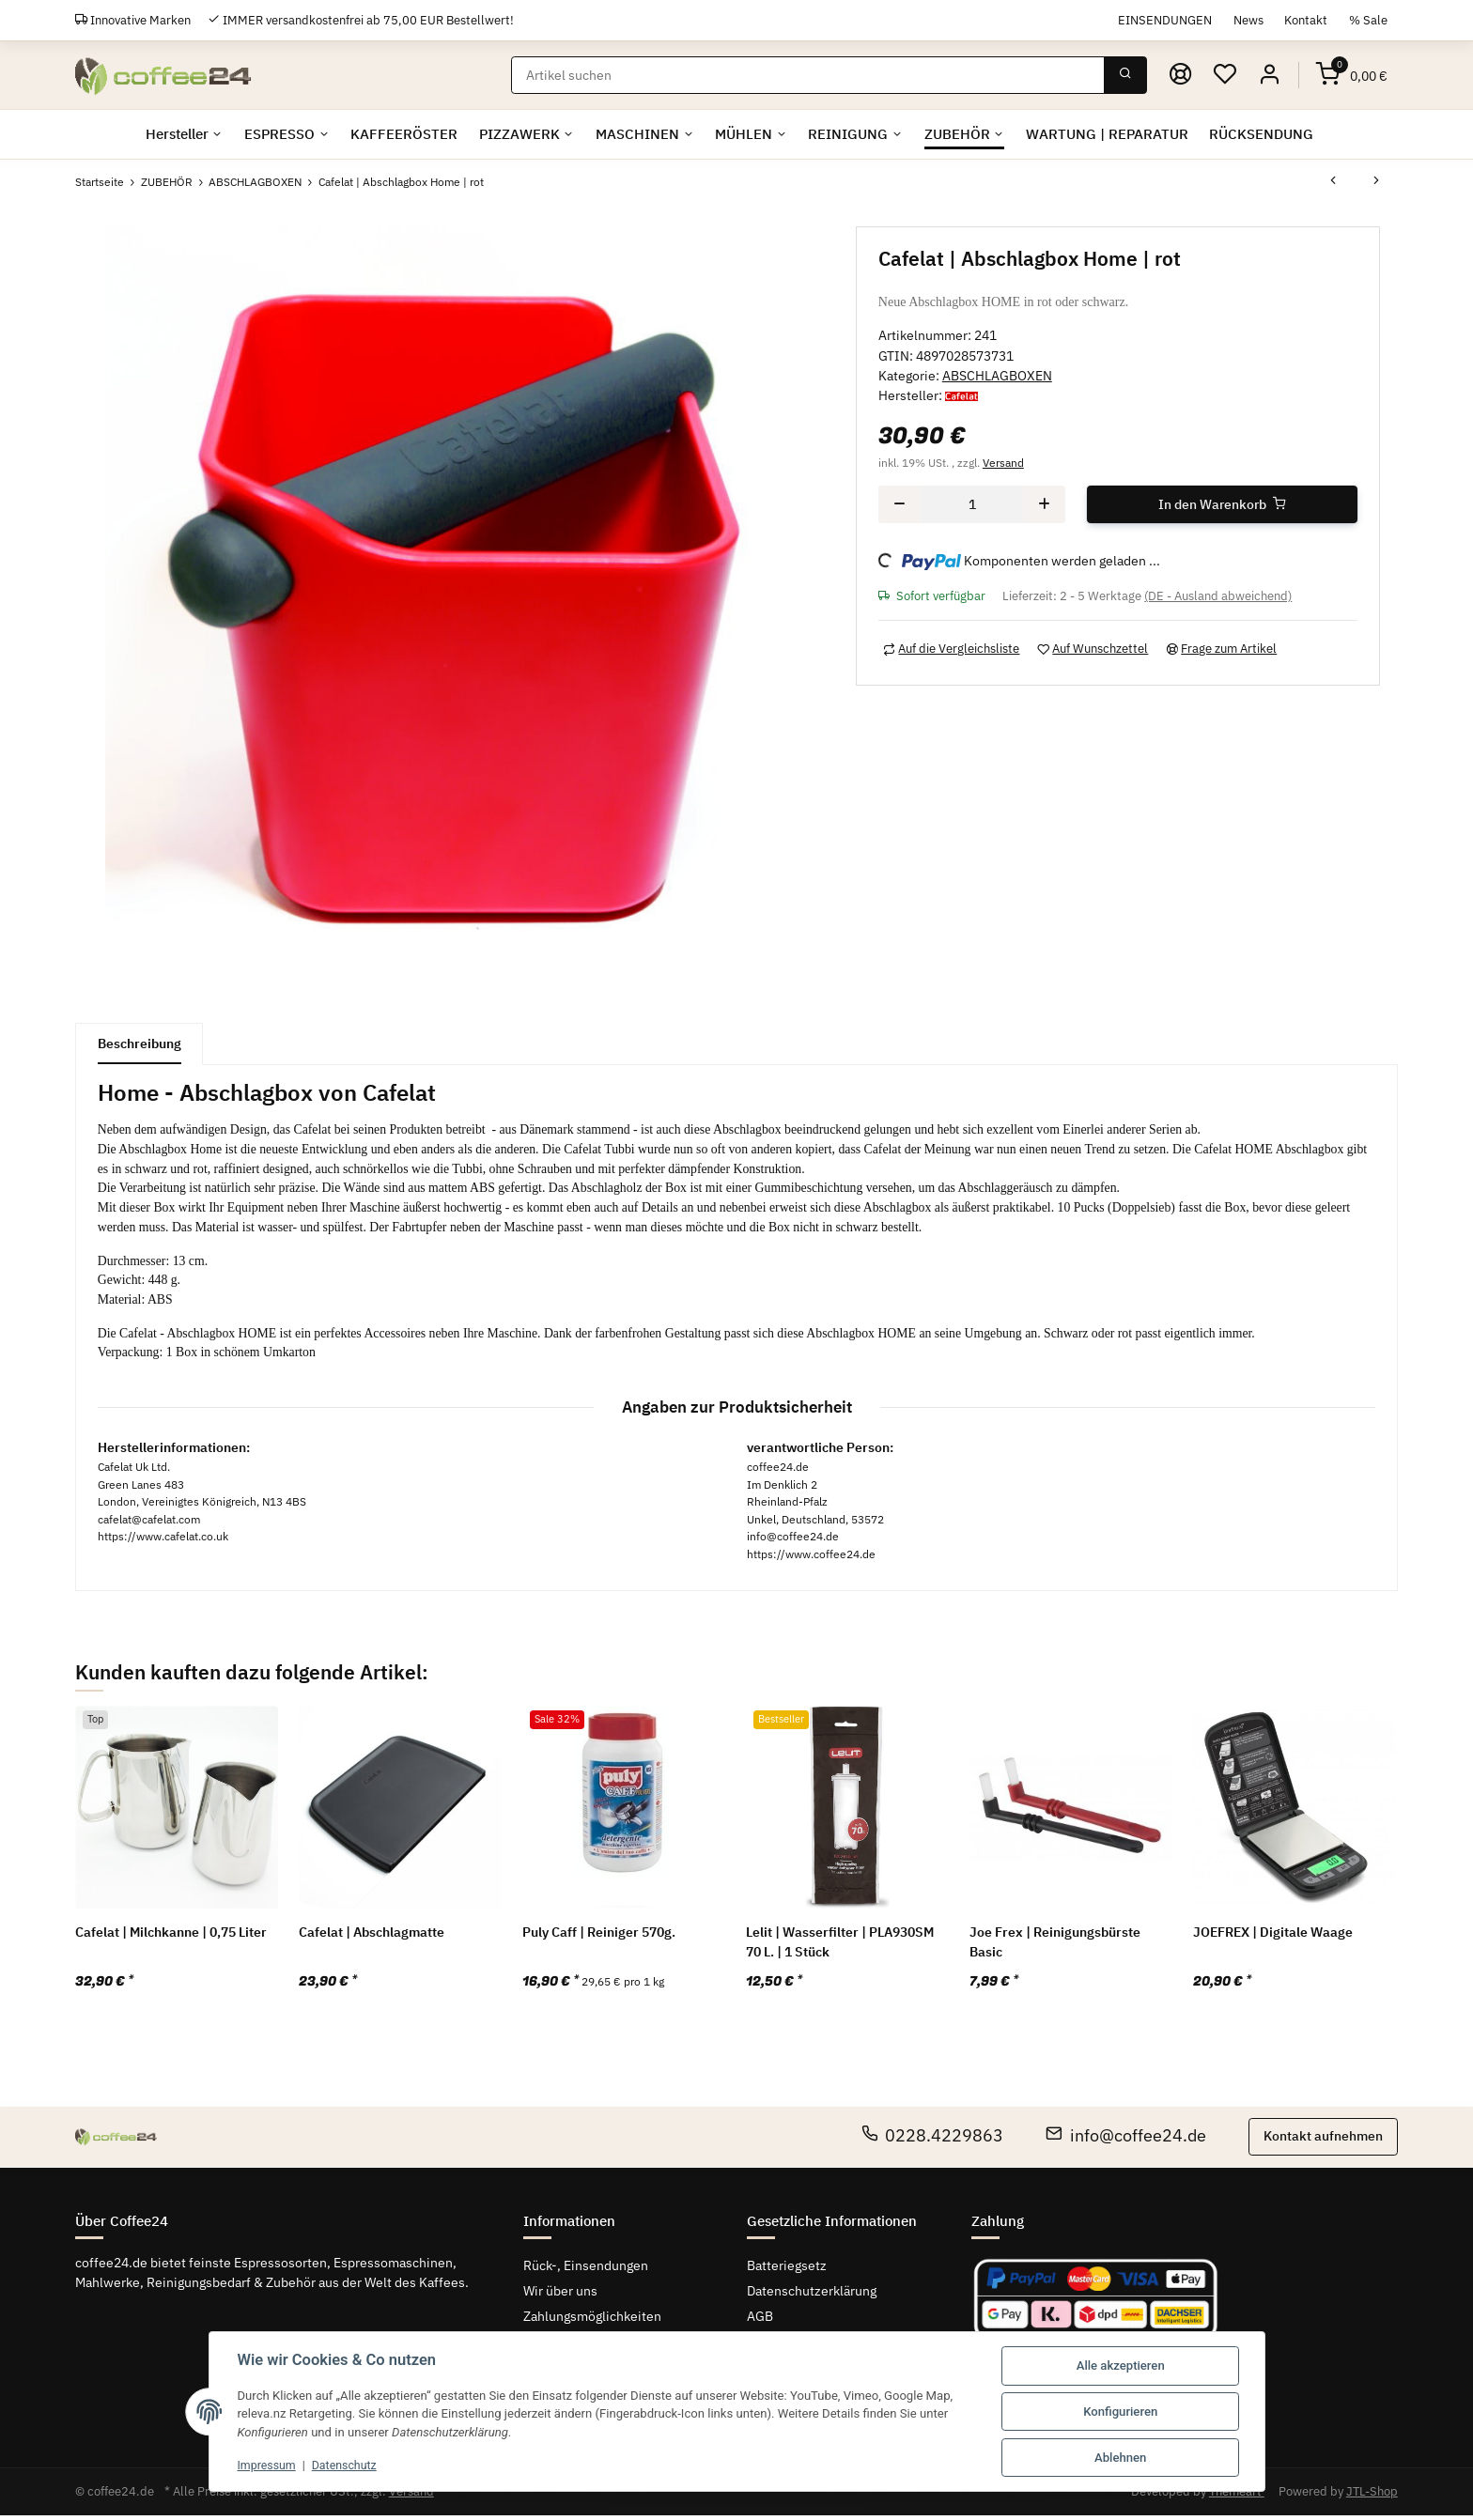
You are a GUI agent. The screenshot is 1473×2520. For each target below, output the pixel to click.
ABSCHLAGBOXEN (997, 375)
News (1248, 19)
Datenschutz (350, 2465)
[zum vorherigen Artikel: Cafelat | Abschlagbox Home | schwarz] (1333, 182)
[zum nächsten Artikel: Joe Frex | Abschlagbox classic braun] (1376, 182)
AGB (760, 2319)
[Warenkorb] (1352, 74)
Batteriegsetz (787, 2269)
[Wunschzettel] (1225, 74)
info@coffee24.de (1126, 2140)
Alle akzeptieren (1121, 2365)
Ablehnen (1120, 2457)
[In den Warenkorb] (1222, 504)
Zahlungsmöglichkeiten (592, 2319)
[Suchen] (808, 75)
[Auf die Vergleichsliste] (951, 648)
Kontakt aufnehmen (1323, 2140)
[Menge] (972, 504)
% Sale (1368, 19)
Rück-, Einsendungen (585, 2269)
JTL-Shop (1372, 2496)
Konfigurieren (1120, 2411)
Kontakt (1305, 19)
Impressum (269, 2465)
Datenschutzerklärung (811, 2294)
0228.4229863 (932, 2140)
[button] (1269, 74)
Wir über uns (560, 2294)
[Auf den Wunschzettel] (1093, 648)
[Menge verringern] (899, 504)
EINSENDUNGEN (1165, 19)
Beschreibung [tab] (139, 1043)
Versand (1003, 462)
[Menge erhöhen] (1044, 504)
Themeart (1236, 2496)
